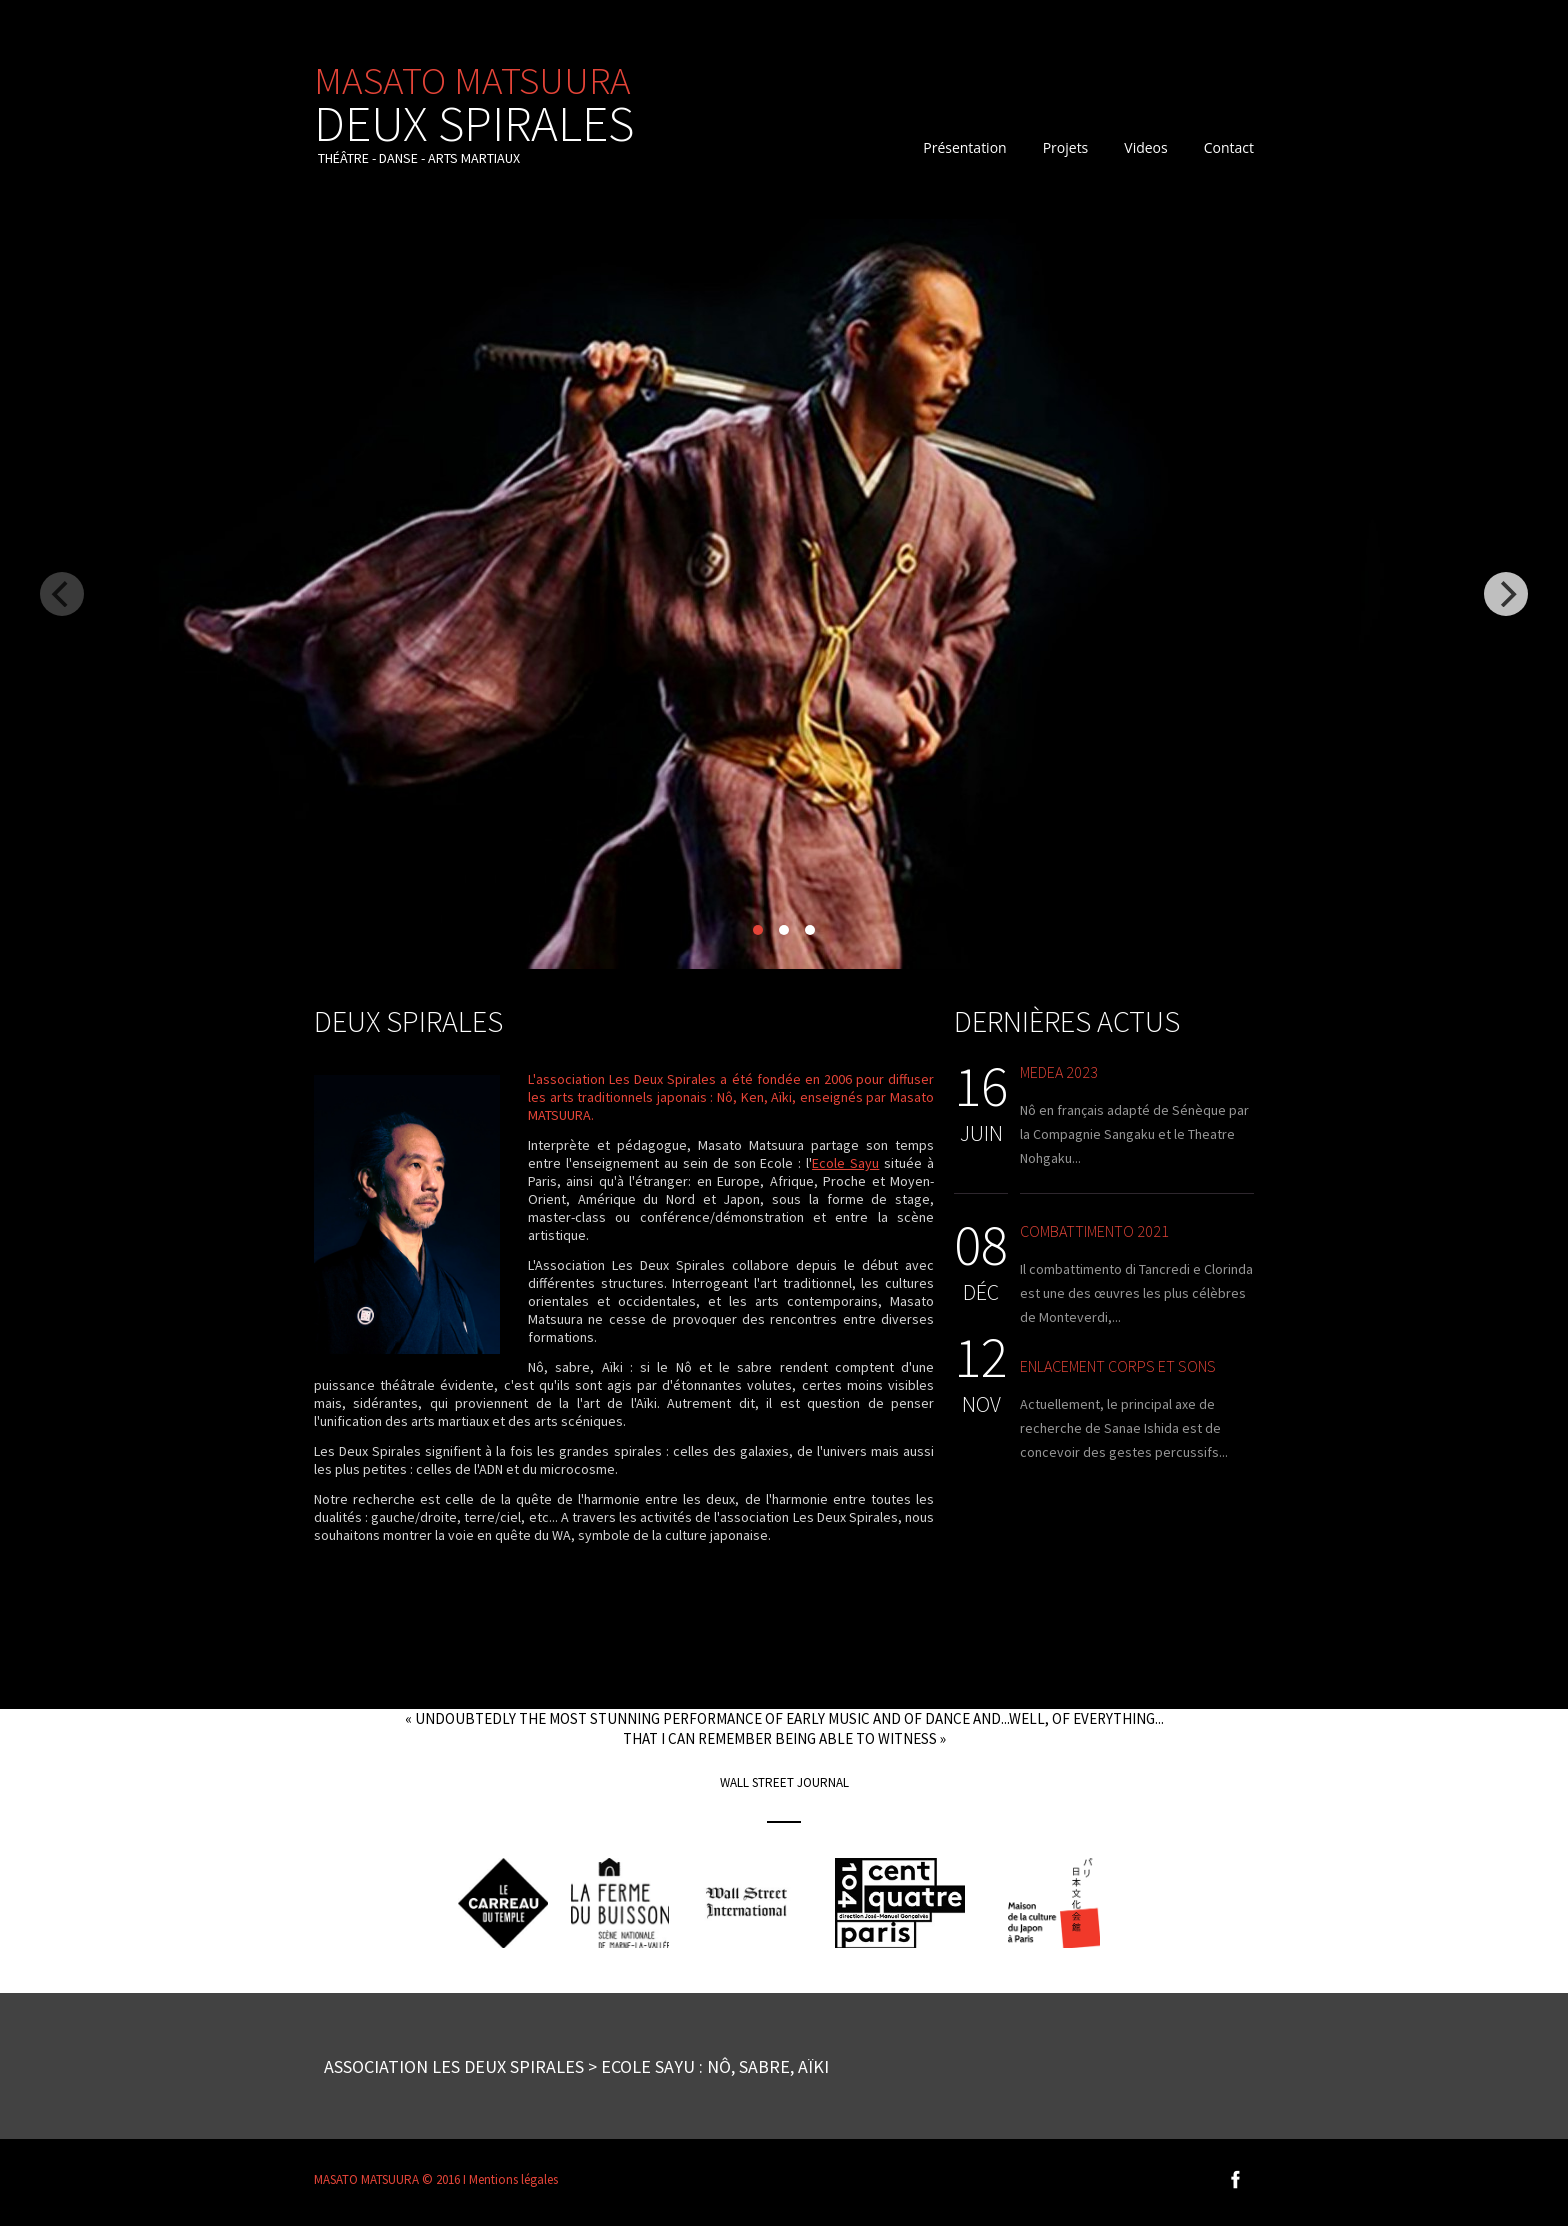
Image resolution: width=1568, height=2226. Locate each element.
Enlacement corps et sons (1118, 1366)
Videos (1145, 148)
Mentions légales (513, 2179)
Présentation (964, 148)
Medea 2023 (1059, 1072)
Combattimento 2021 (1094, 1231)
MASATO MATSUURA (474, 100)
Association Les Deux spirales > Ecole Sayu (509, 2066)
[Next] (1506, 594)
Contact (1229, 148)
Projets (1066, 148)
